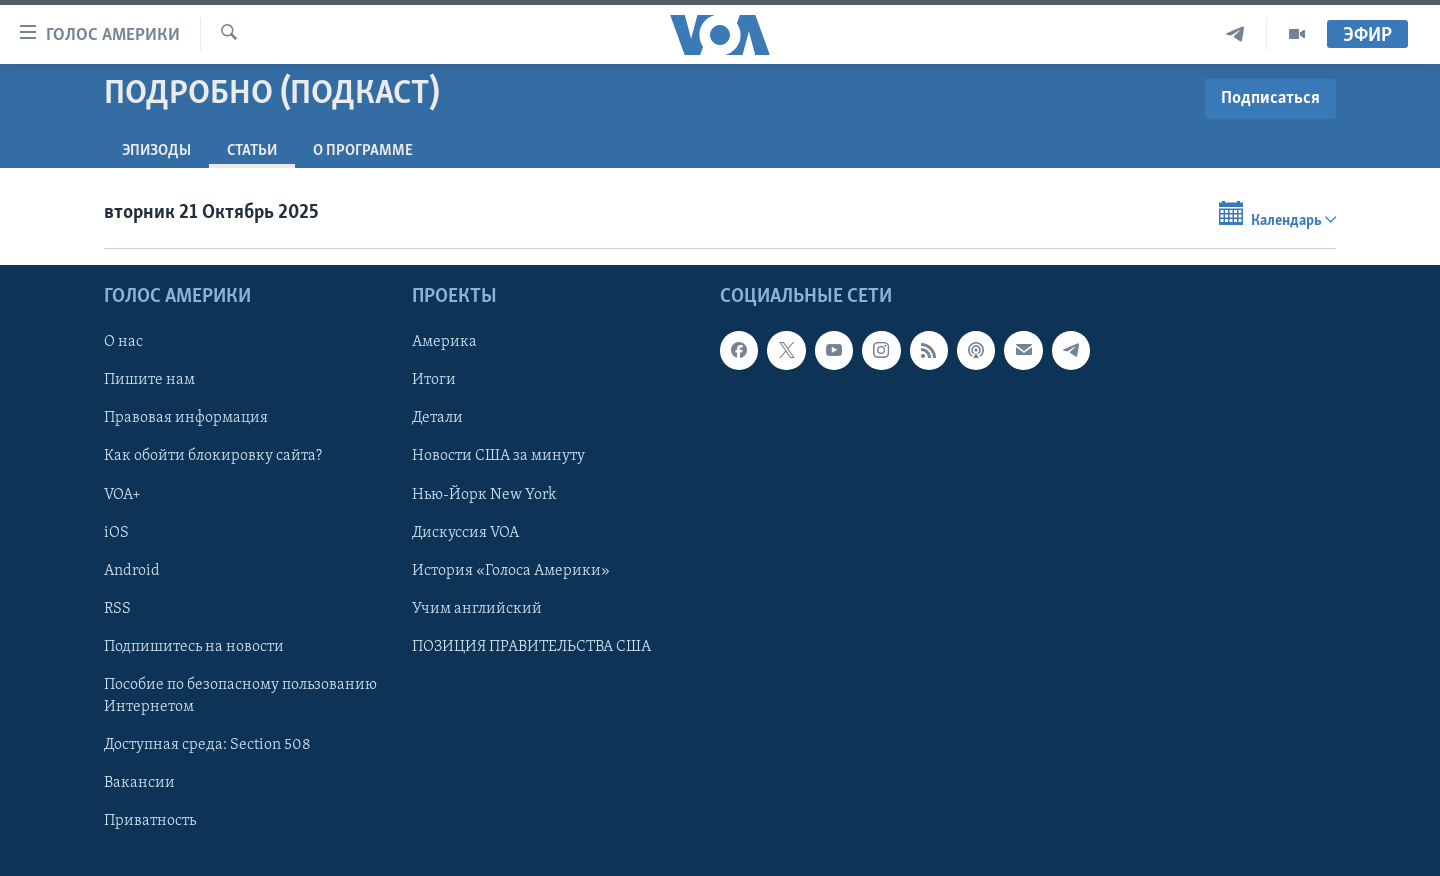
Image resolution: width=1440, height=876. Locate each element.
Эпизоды (156, 151)
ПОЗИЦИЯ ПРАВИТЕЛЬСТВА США (531, 646)
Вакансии (139, 783)
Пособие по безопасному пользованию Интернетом (240, 695)
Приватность (150, 821)
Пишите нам (149, 380)
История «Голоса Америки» (511, 570)
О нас (123, 342)
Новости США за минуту (498, 456)
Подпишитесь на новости (194, 646)
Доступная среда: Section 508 (207, 744)
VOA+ (122, 494)
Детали (437, 418)
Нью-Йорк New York (484, 494)
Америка (444, 342)
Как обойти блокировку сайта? (213, 456)
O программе (363, 151)
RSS (117, 608)
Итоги (434, 380)
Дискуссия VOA (465, 532)
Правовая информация (186, 418)
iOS (116, 532)
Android (132, 570)
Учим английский (477, 608)
